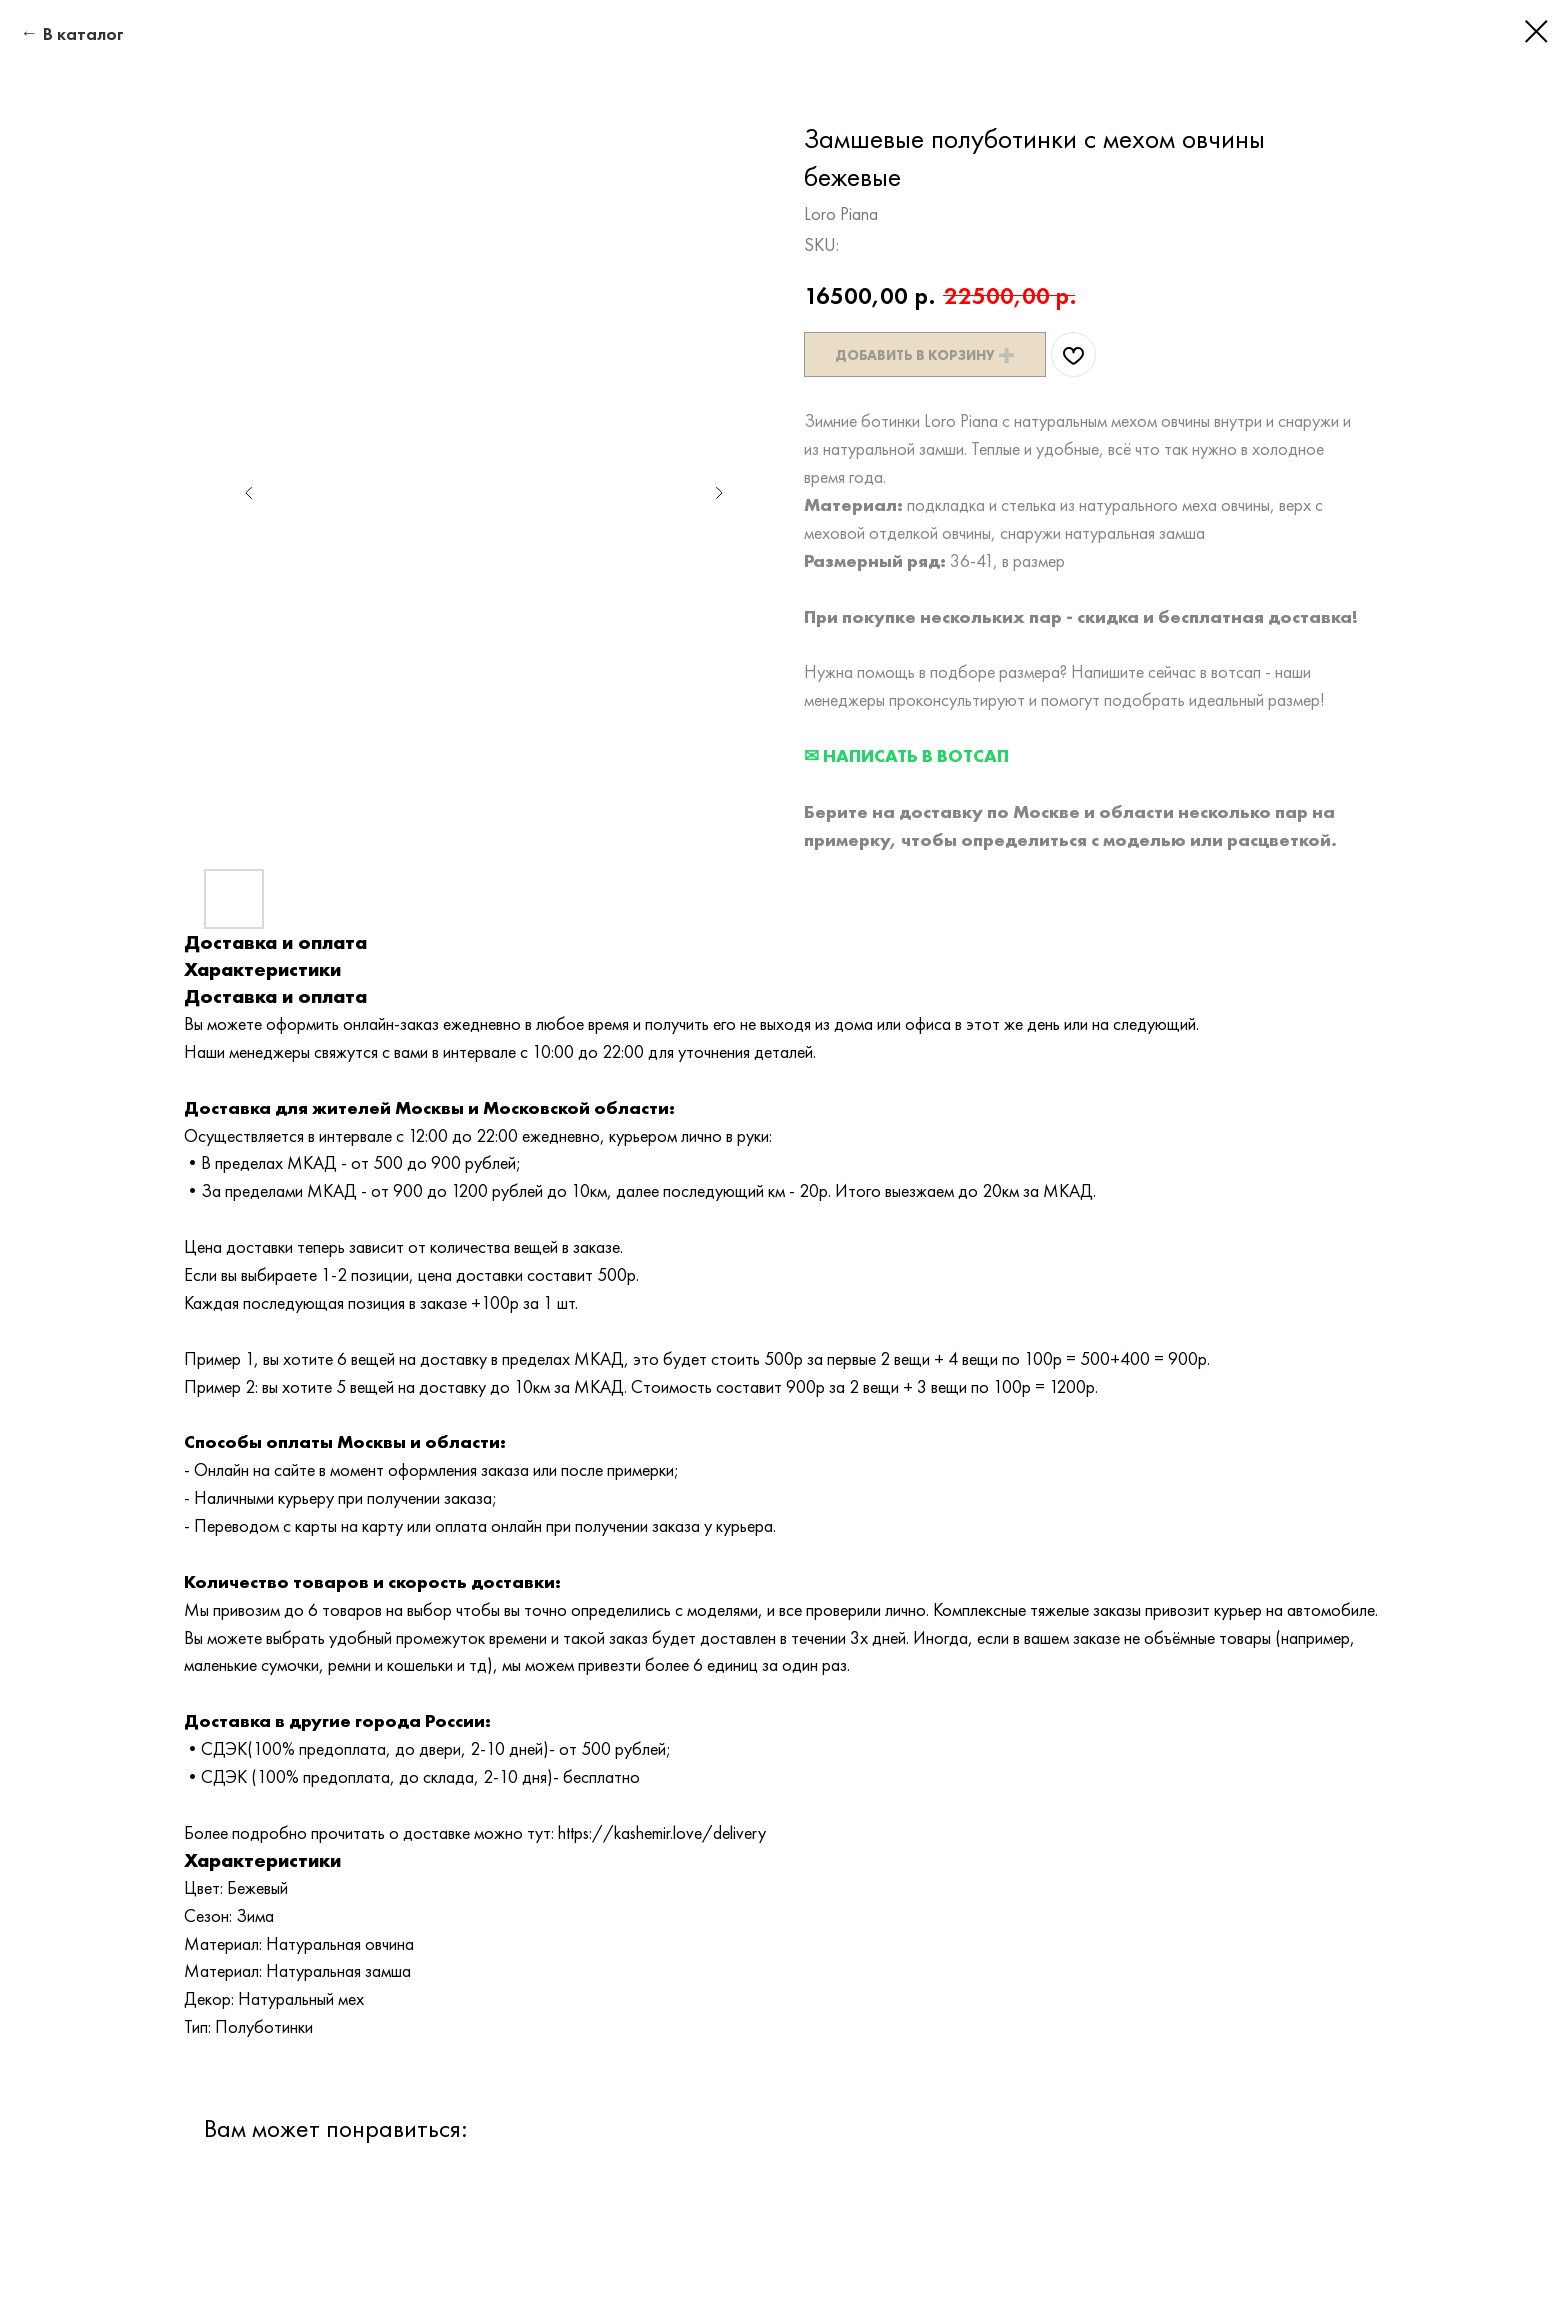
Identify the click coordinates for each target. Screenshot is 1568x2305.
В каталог (83, 33)
